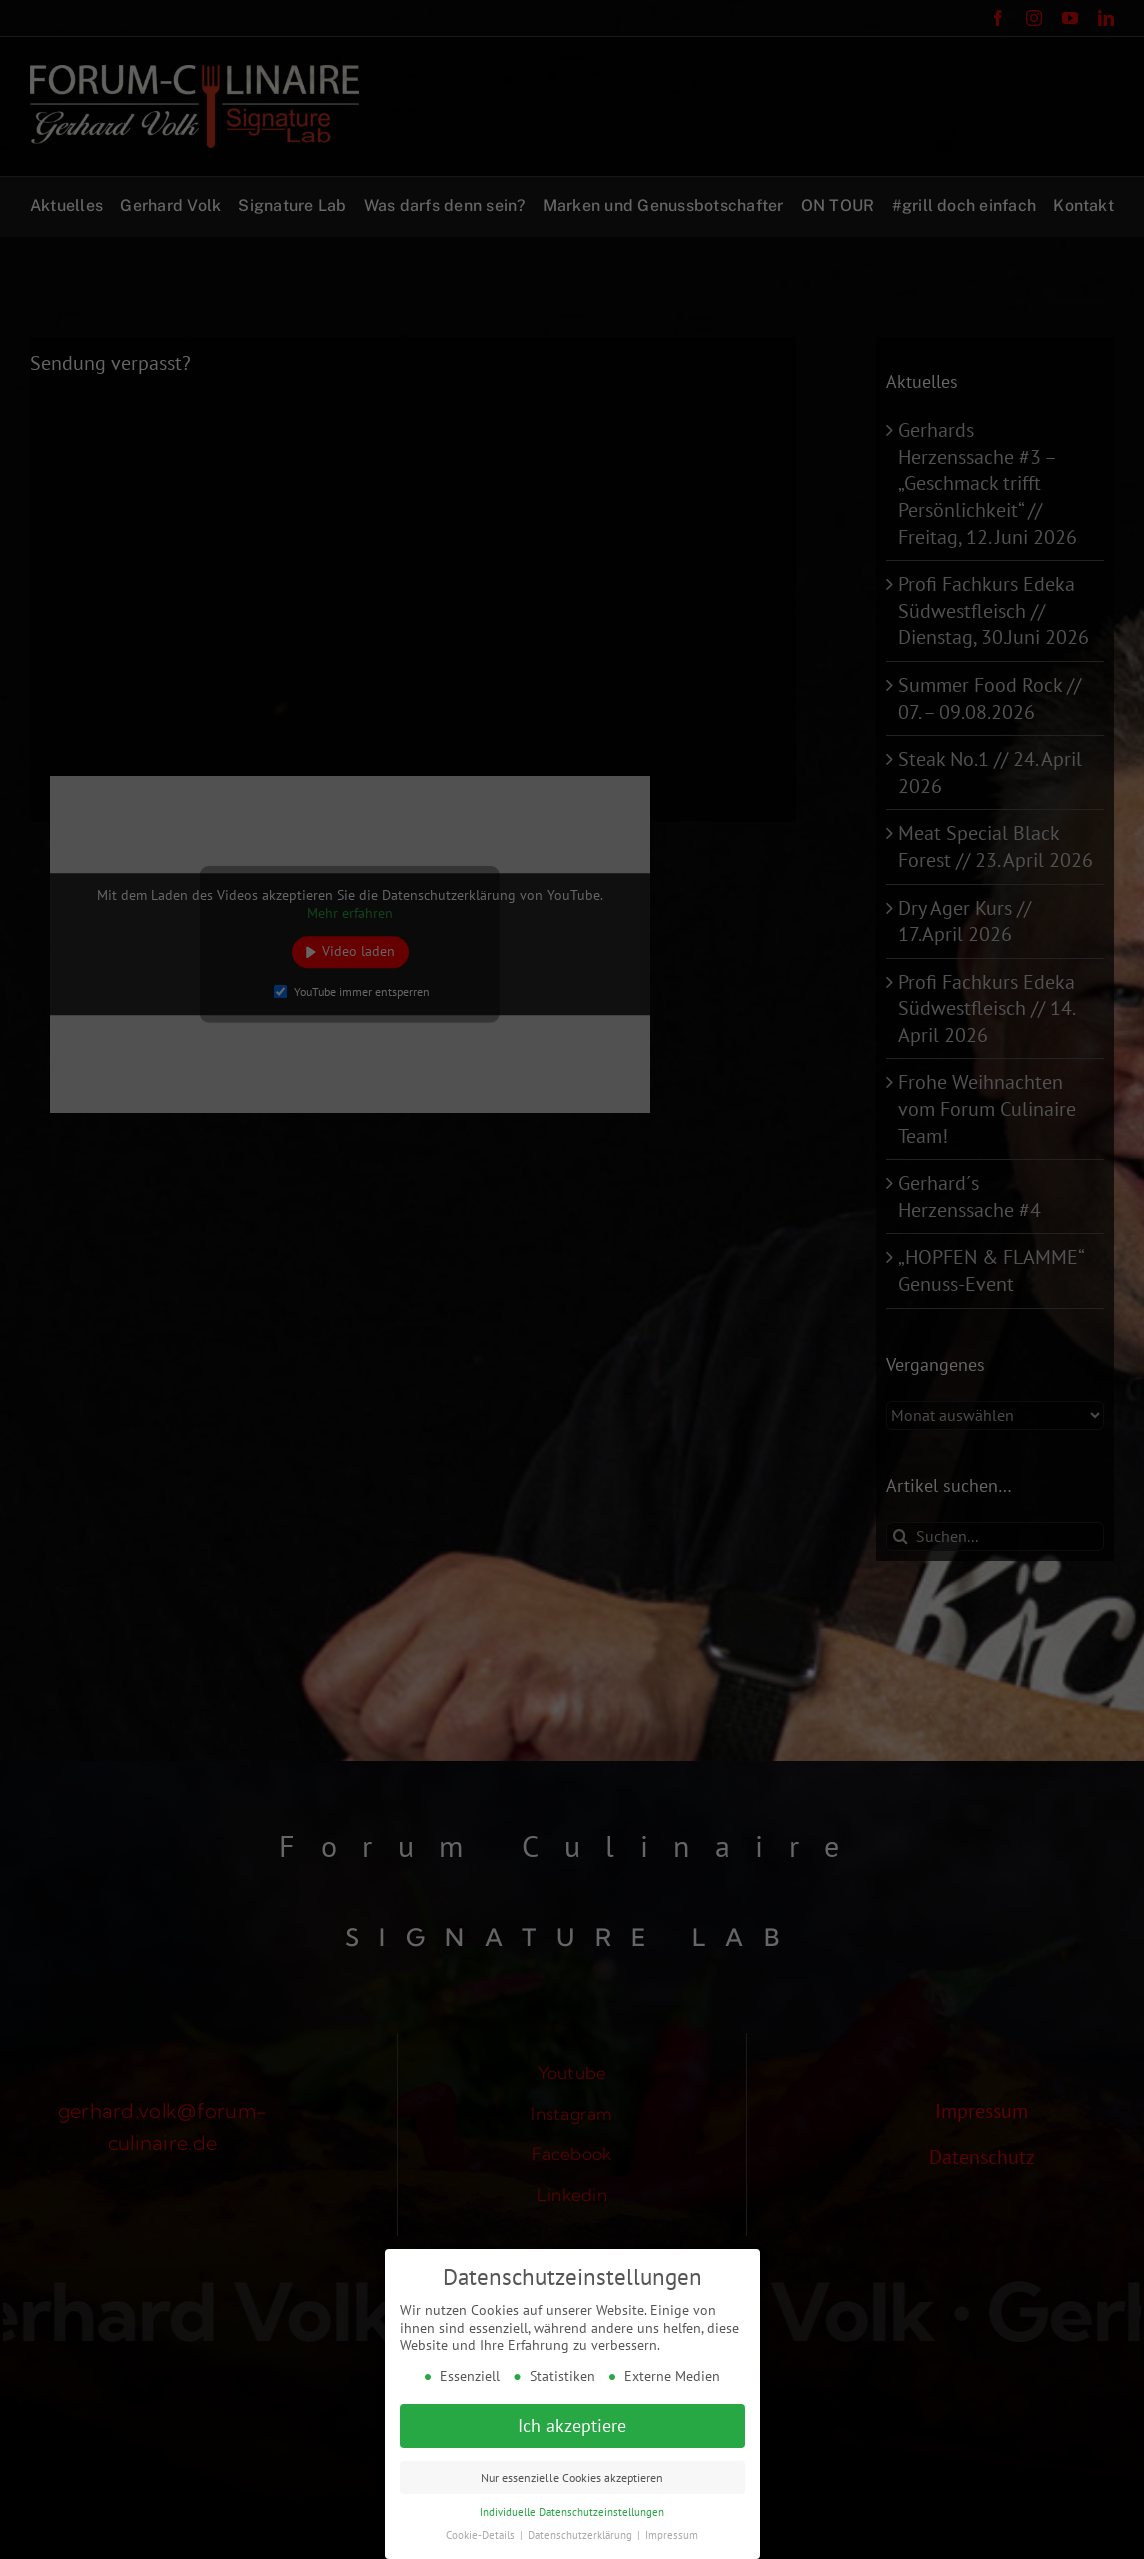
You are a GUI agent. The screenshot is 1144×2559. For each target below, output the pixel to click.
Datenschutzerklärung (581, 2531)
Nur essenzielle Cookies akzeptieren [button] (572, 2473)
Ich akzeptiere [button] (572, 2421)
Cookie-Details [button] (482, 2531)
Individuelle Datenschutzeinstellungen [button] (572, 2508)
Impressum (671, 2531)
